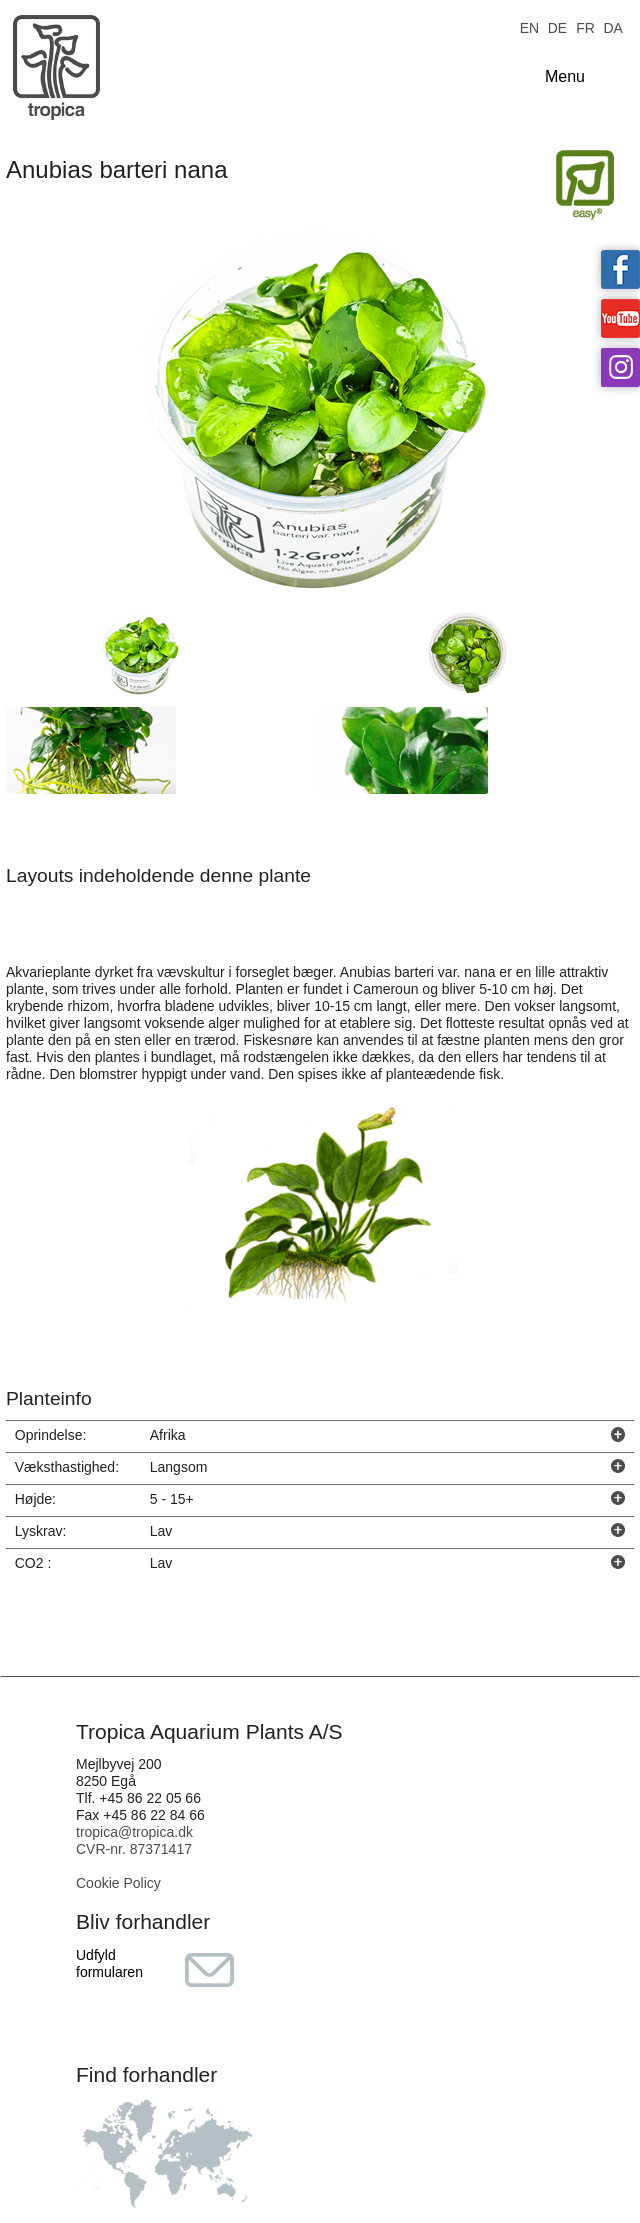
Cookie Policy (118, 1883)
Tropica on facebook (620, 269)
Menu (565, 76)
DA (612, 26)
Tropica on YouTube (620, 318)
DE (557, 26)
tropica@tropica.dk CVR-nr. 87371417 (134, 1840)
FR (585, 26)
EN (529, 26)
